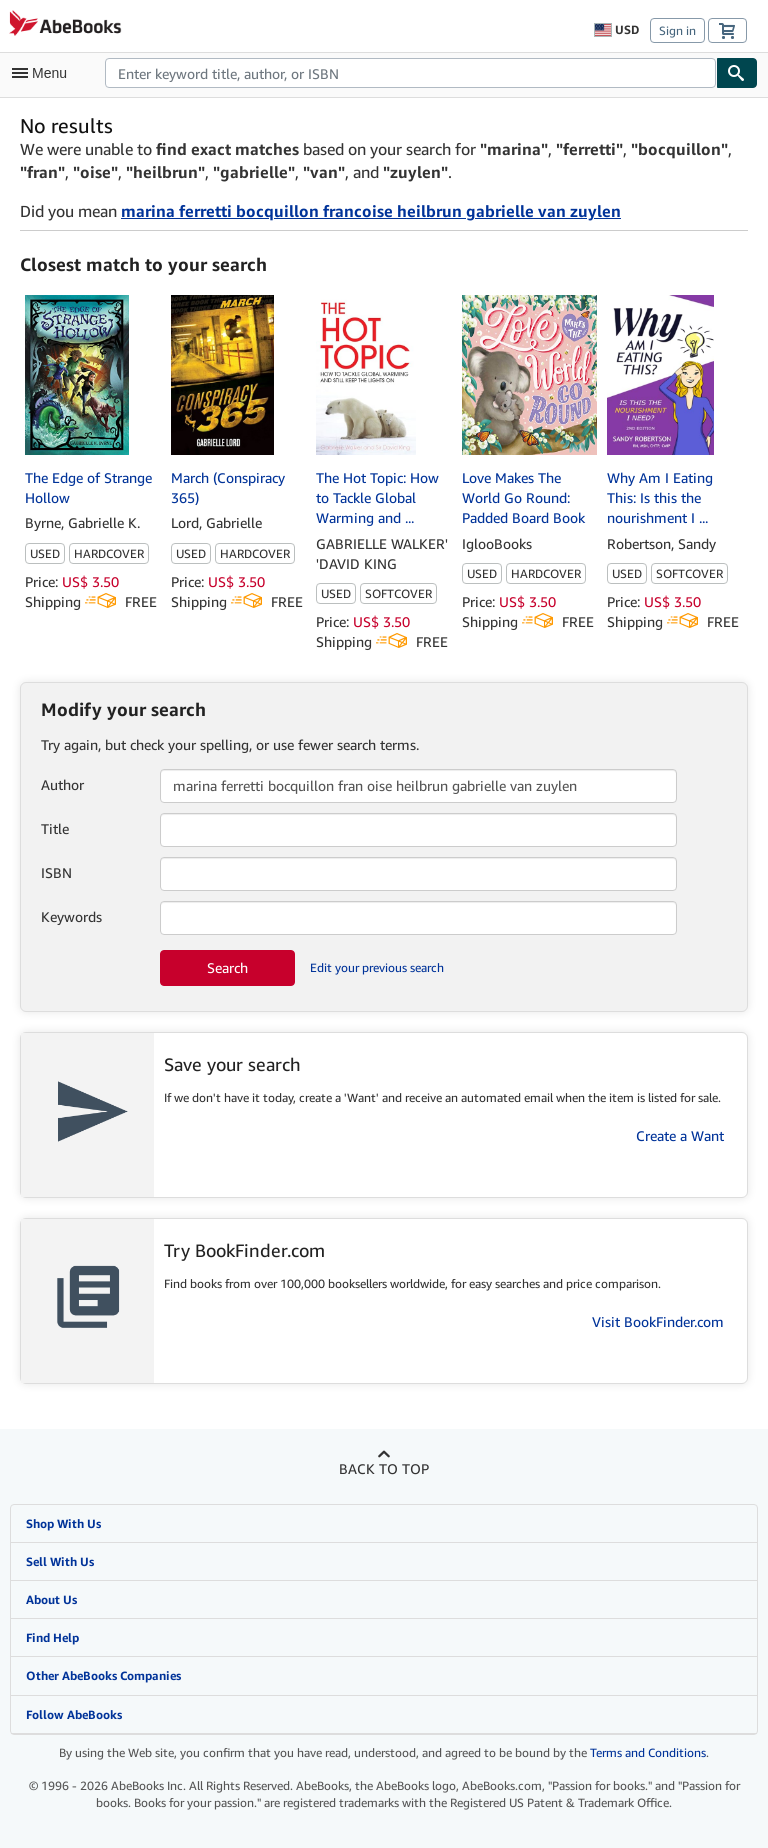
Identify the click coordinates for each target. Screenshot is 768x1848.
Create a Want (680, 1135)
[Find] (737, 73)
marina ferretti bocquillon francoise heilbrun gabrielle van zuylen (371, 211)
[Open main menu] (44, 73)
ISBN (56, 872)
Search (227, 967)
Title (55, 828)
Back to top (384, 1468)
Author (62, 784)
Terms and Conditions (648, 1752)
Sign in (677, 30)
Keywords (71, 916)
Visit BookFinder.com (658, 1321)
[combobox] (410, 73)
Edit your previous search (377, 967)
